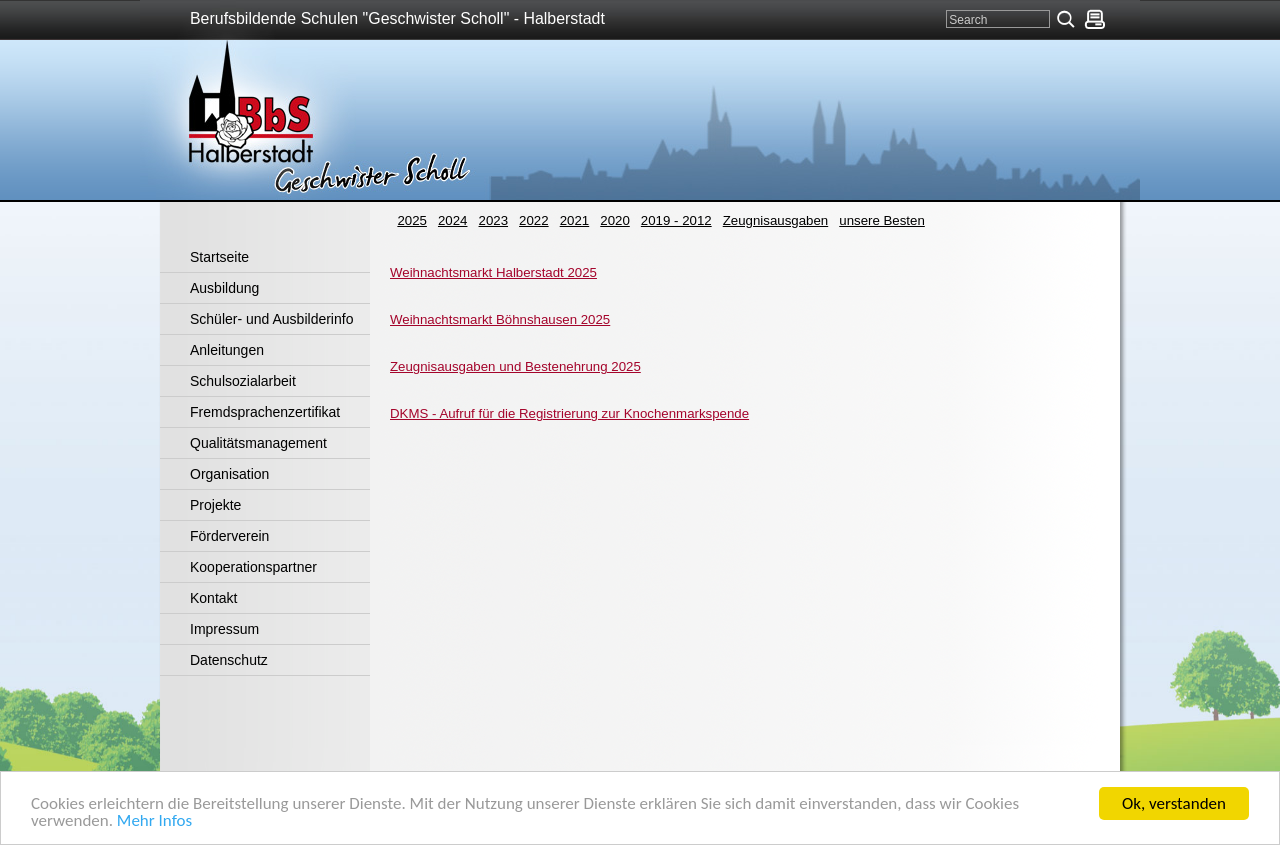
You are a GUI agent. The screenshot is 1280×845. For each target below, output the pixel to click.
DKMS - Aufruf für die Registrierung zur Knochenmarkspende (569, 413)
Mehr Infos (154, 822)
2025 (412, 220)
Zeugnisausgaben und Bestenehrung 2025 (515, 366)
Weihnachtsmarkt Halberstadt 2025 (493, 272)
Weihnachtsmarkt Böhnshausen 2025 (500, 319)
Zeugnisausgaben (775, 220)
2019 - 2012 (676, 220)
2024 (453, 220)
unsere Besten (882, 220)
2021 (575, 220)
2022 (534, 220)
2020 (615, 220)
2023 (494, 220)
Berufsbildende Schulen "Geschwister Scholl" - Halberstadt (397, 18)
